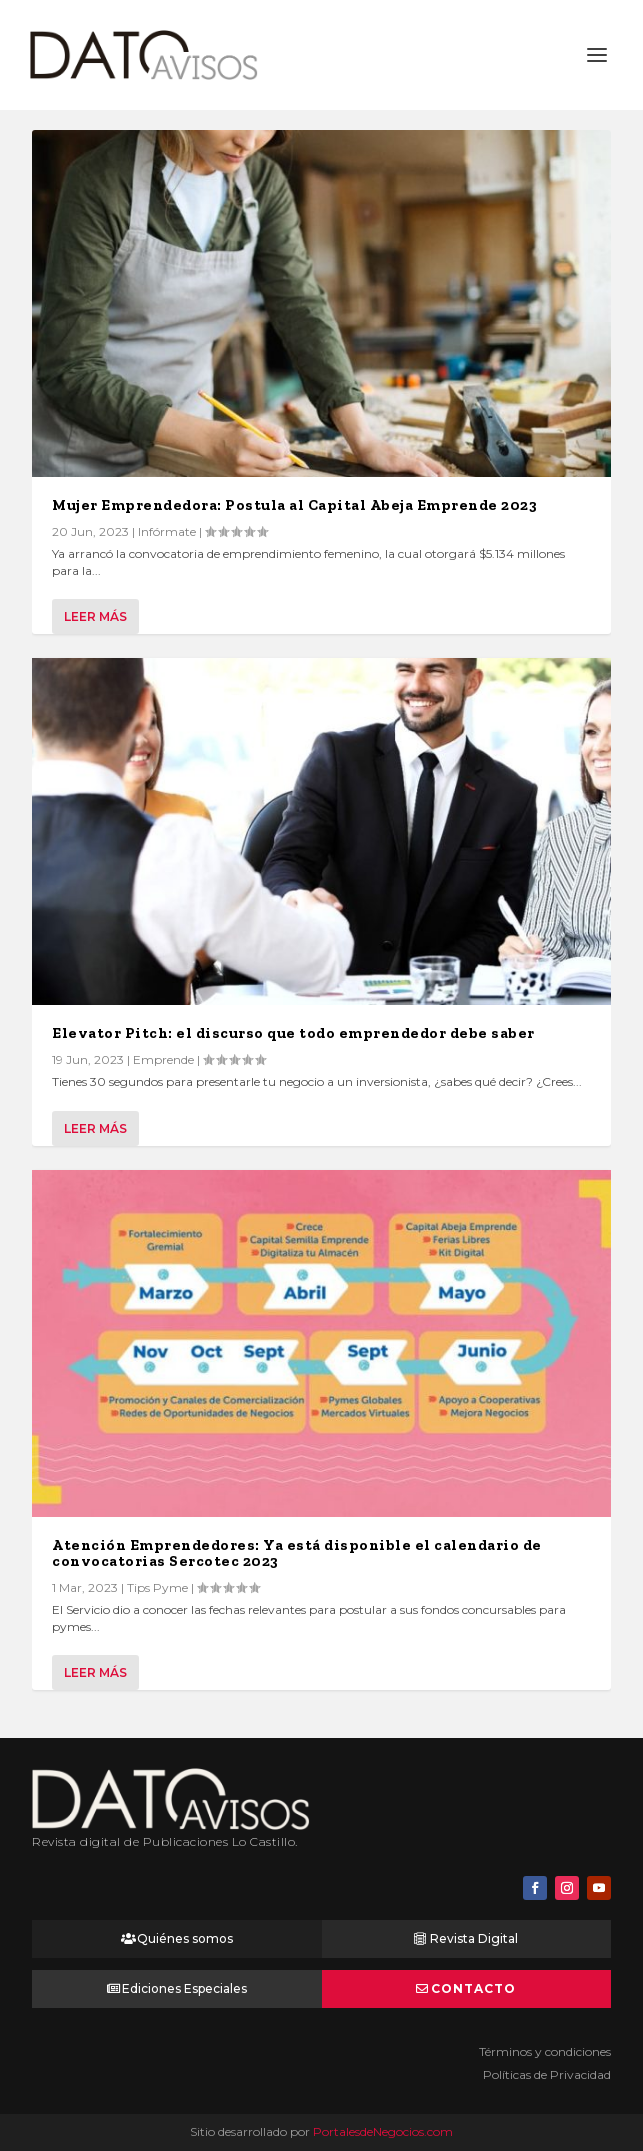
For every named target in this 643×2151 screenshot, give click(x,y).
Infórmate (167, 531)
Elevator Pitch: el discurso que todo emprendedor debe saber (293, 1033)
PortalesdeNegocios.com (383, 2131)
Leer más (95, 616)
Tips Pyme (157, 1587)
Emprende (163, 1059)
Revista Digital (474, 1938)
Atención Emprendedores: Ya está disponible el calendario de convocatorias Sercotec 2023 (297, 1553)
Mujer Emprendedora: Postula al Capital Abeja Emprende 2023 (294, 505)
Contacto (473, 1988)
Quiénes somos (185, 1938)
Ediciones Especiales (184, 1988)
